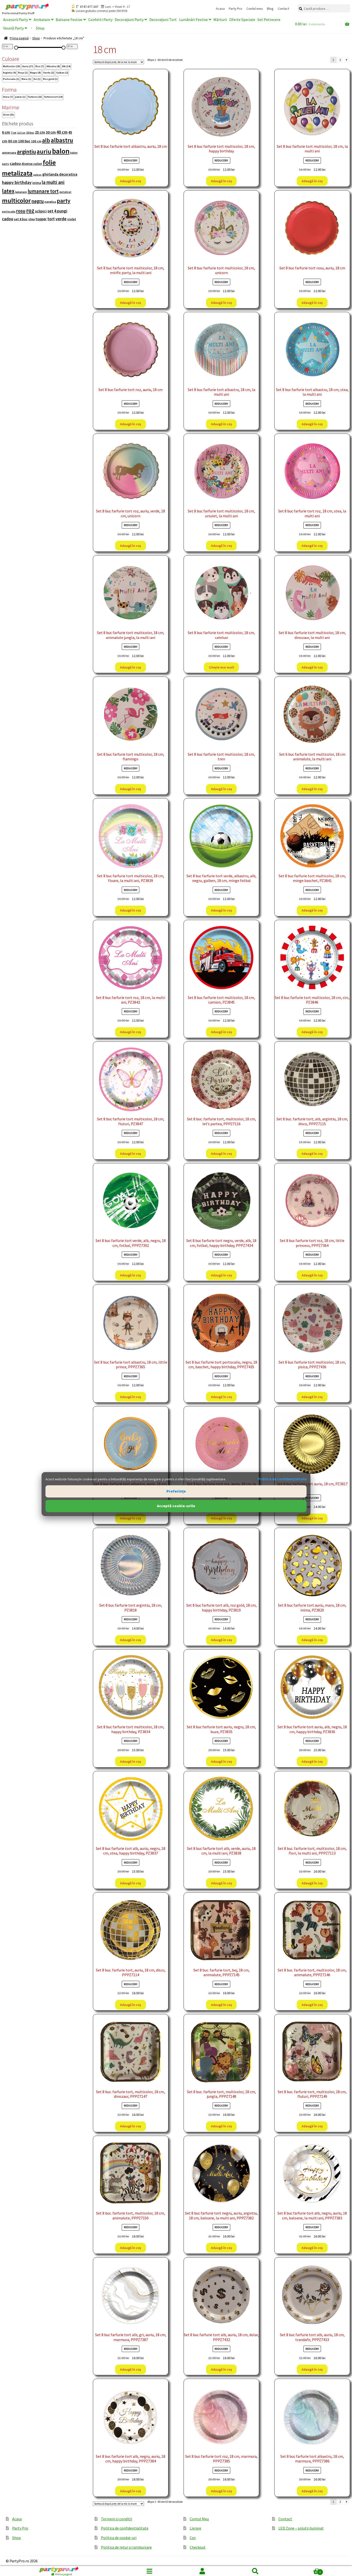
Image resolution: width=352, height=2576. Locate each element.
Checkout (198, 2547)
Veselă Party (13, 28)
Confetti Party (100, 19)
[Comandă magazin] (118, 62)
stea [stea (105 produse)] (31, 219)
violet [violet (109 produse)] (71, 219)
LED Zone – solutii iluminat (301, 2528)
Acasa (220, 8)
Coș (193, 2537)
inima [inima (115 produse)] (36, 183)
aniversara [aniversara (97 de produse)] (9, 152)
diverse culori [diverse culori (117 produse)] (32, 163)
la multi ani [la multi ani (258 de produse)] (53, 182)
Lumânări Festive (193, 19)
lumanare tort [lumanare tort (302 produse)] (43, 191)
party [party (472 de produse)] (63, 200)
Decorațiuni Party (129, 19)
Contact (283, 8)
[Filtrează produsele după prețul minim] (7, 46)
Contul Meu (199, 2518)
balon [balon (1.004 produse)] (60, 151)
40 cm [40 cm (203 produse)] (61, 132)
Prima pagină (19, 38)
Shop (40, 28)
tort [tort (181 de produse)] (51, 219)
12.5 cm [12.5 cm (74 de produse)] (21, 132)
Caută (255, 2571)
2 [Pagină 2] (340, 60)
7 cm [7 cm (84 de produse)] (13, 132)
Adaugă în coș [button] (130, 181)
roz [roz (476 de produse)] (30, 210)
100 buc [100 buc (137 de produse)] (24, 141)
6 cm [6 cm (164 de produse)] (6, 132)
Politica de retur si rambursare (126, 2547)
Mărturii (220, 19)
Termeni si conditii (116, 2518)
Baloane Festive (69, 19)
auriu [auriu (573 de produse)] (44, 151)
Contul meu (254, 8)
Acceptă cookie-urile (176, 1505)
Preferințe (176, 1491)
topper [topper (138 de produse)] (41, 219)
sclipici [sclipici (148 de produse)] (41, 211)
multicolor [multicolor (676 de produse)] (16, 200)
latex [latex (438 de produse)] (8, 190)
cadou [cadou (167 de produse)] (15, 163)
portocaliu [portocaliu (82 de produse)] (8, 211)
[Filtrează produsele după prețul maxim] (72, 46)
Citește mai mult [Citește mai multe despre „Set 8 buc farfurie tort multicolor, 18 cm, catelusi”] (221, 667)
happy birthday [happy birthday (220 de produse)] (17, 182)
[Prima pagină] (61, 2571)
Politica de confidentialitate (124, 2528)
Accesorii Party (15, 19)
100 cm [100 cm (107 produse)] (36, 141)
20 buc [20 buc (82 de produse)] (30, 132)
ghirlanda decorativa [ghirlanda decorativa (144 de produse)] (59, 174)
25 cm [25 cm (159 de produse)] (40, 132)
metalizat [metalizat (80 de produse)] (65, 192)
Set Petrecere (268, 19)
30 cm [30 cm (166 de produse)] (51, 132)
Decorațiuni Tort (163, 19)
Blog (270, 8)
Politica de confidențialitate (282, 1478)
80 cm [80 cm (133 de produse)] (12, 141)
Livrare (195, 2528)
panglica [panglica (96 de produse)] (50, 201)
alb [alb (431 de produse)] (46, 140)
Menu (149, 2571)
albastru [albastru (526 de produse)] (62, 140)
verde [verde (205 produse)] (60, 219)
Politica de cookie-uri (118, 2537)
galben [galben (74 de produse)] (37, 174)
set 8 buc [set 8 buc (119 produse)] (21, 219)
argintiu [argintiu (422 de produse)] (26, 151)
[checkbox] (11, 66)
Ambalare (42, 19)
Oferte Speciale (242, 19)
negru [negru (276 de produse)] (38, 201)
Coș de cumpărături (302, 2571)
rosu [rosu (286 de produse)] (20, 211)
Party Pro (235, 8)
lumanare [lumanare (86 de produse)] (21, 192)
